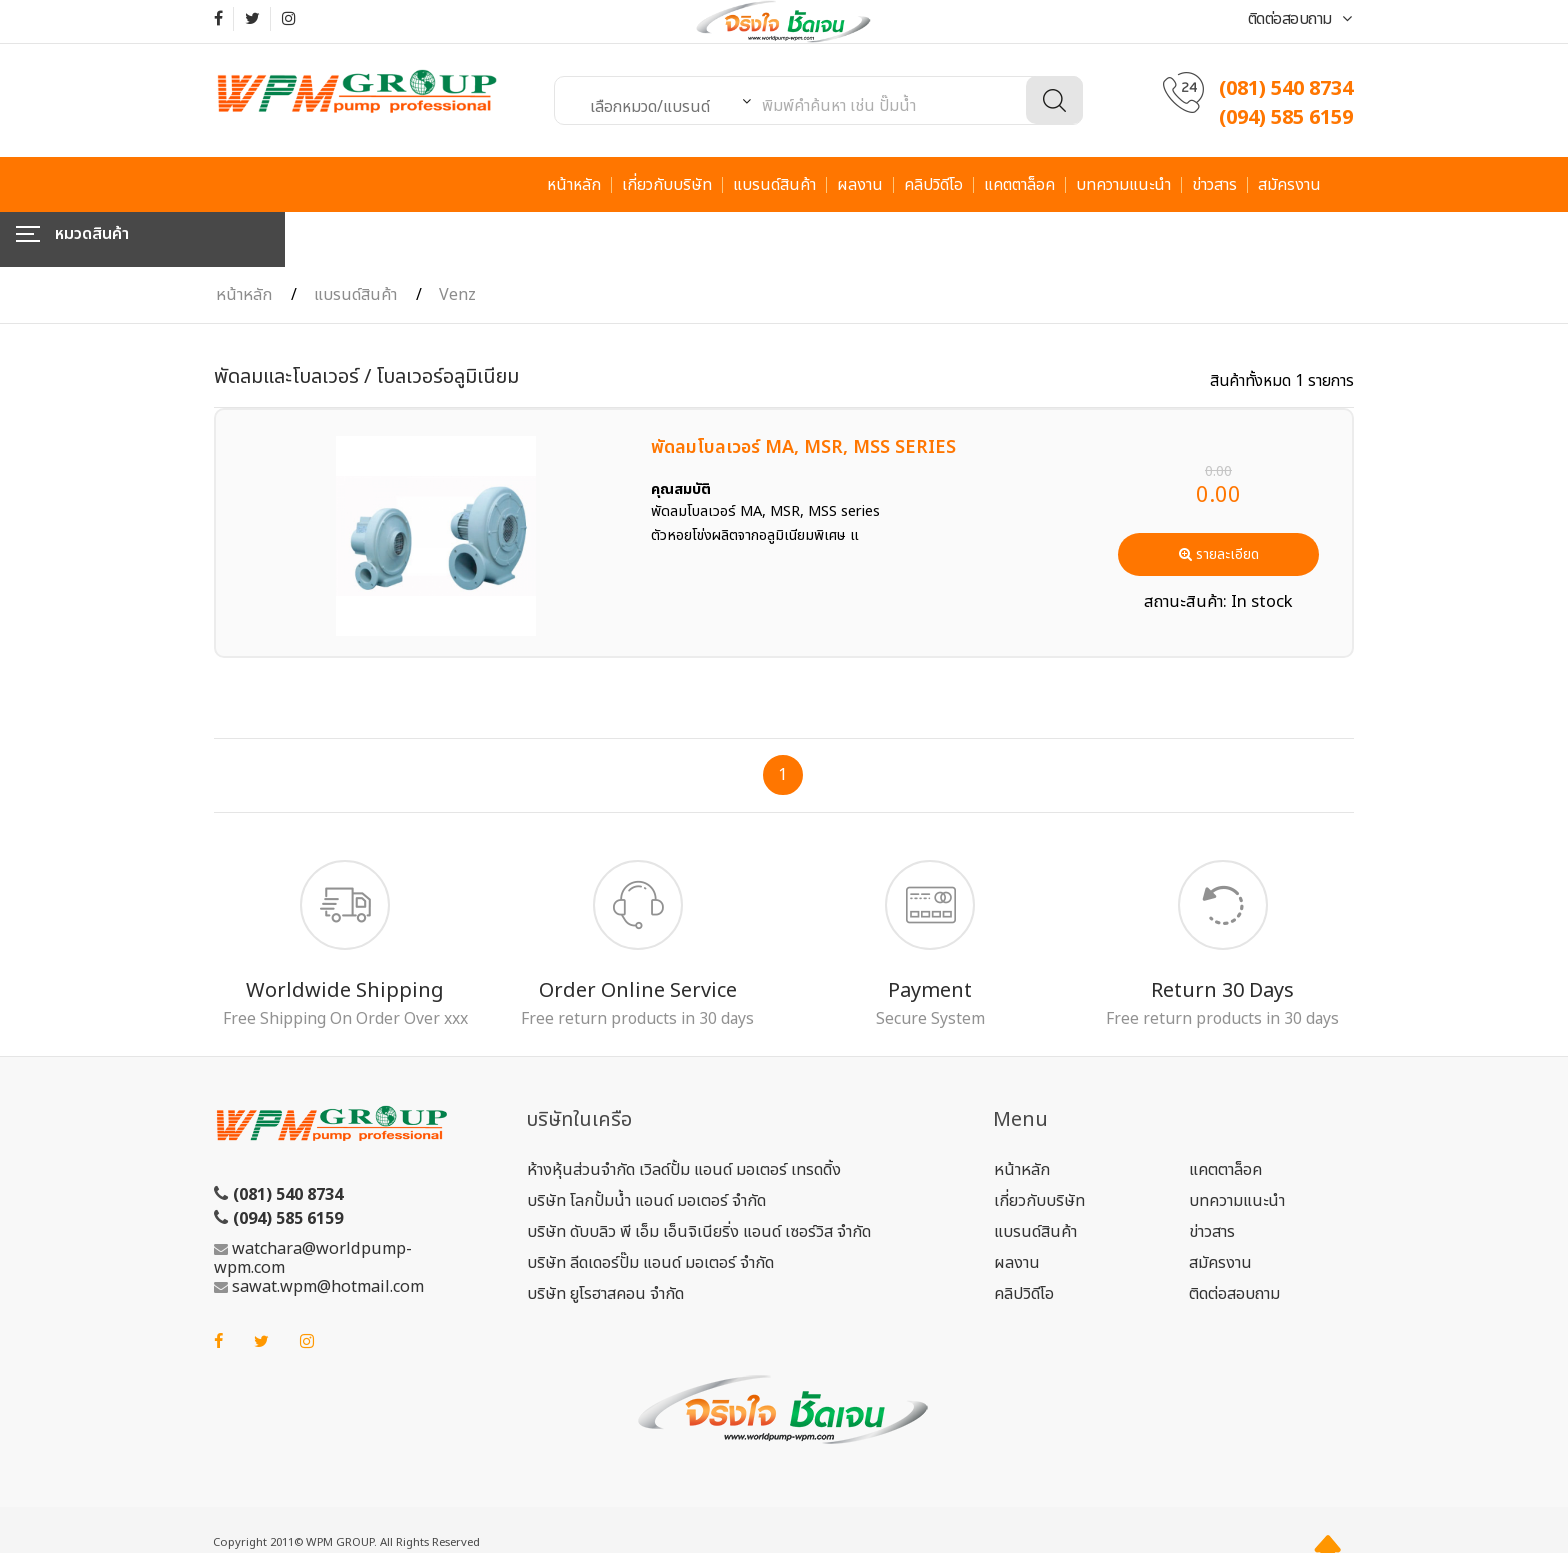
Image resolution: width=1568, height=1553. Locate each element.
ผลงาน (860, 185)
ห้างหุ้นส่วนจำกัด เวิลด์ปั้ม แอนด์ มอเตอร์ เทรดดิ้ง (684, 1115)
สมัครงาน (1289, 185)
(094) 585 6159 (1286, 118)
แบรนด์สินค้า (774, 185)
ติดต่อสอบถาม (1300, 19)
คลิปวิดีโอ (933, 185)
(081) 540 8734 (1286, 89)
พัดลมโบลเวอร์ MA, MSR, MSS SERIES (803, 392)
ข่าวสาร (1214, 185)
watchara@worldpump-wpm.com (313, 1203)
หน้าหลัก (574, 185)
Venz (457, 240)
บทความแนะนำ (1123, 185)
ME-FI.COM (318, 1511)
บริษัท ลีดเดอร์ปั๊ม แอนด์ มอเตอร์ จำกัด (650, 1208)
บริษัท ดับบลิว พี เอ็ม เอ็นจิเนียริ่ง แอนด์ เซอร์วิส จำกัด (699, 1177)
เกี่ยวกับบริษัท (667, 185)
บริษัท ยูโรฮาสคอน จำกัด (605, 1239)
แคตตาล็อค (1019, 185)
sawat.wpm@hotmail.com (328, 1232)
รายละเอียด (1219, 499)
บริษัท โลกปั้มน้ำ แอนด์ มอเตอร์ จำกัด (646, 1146)
